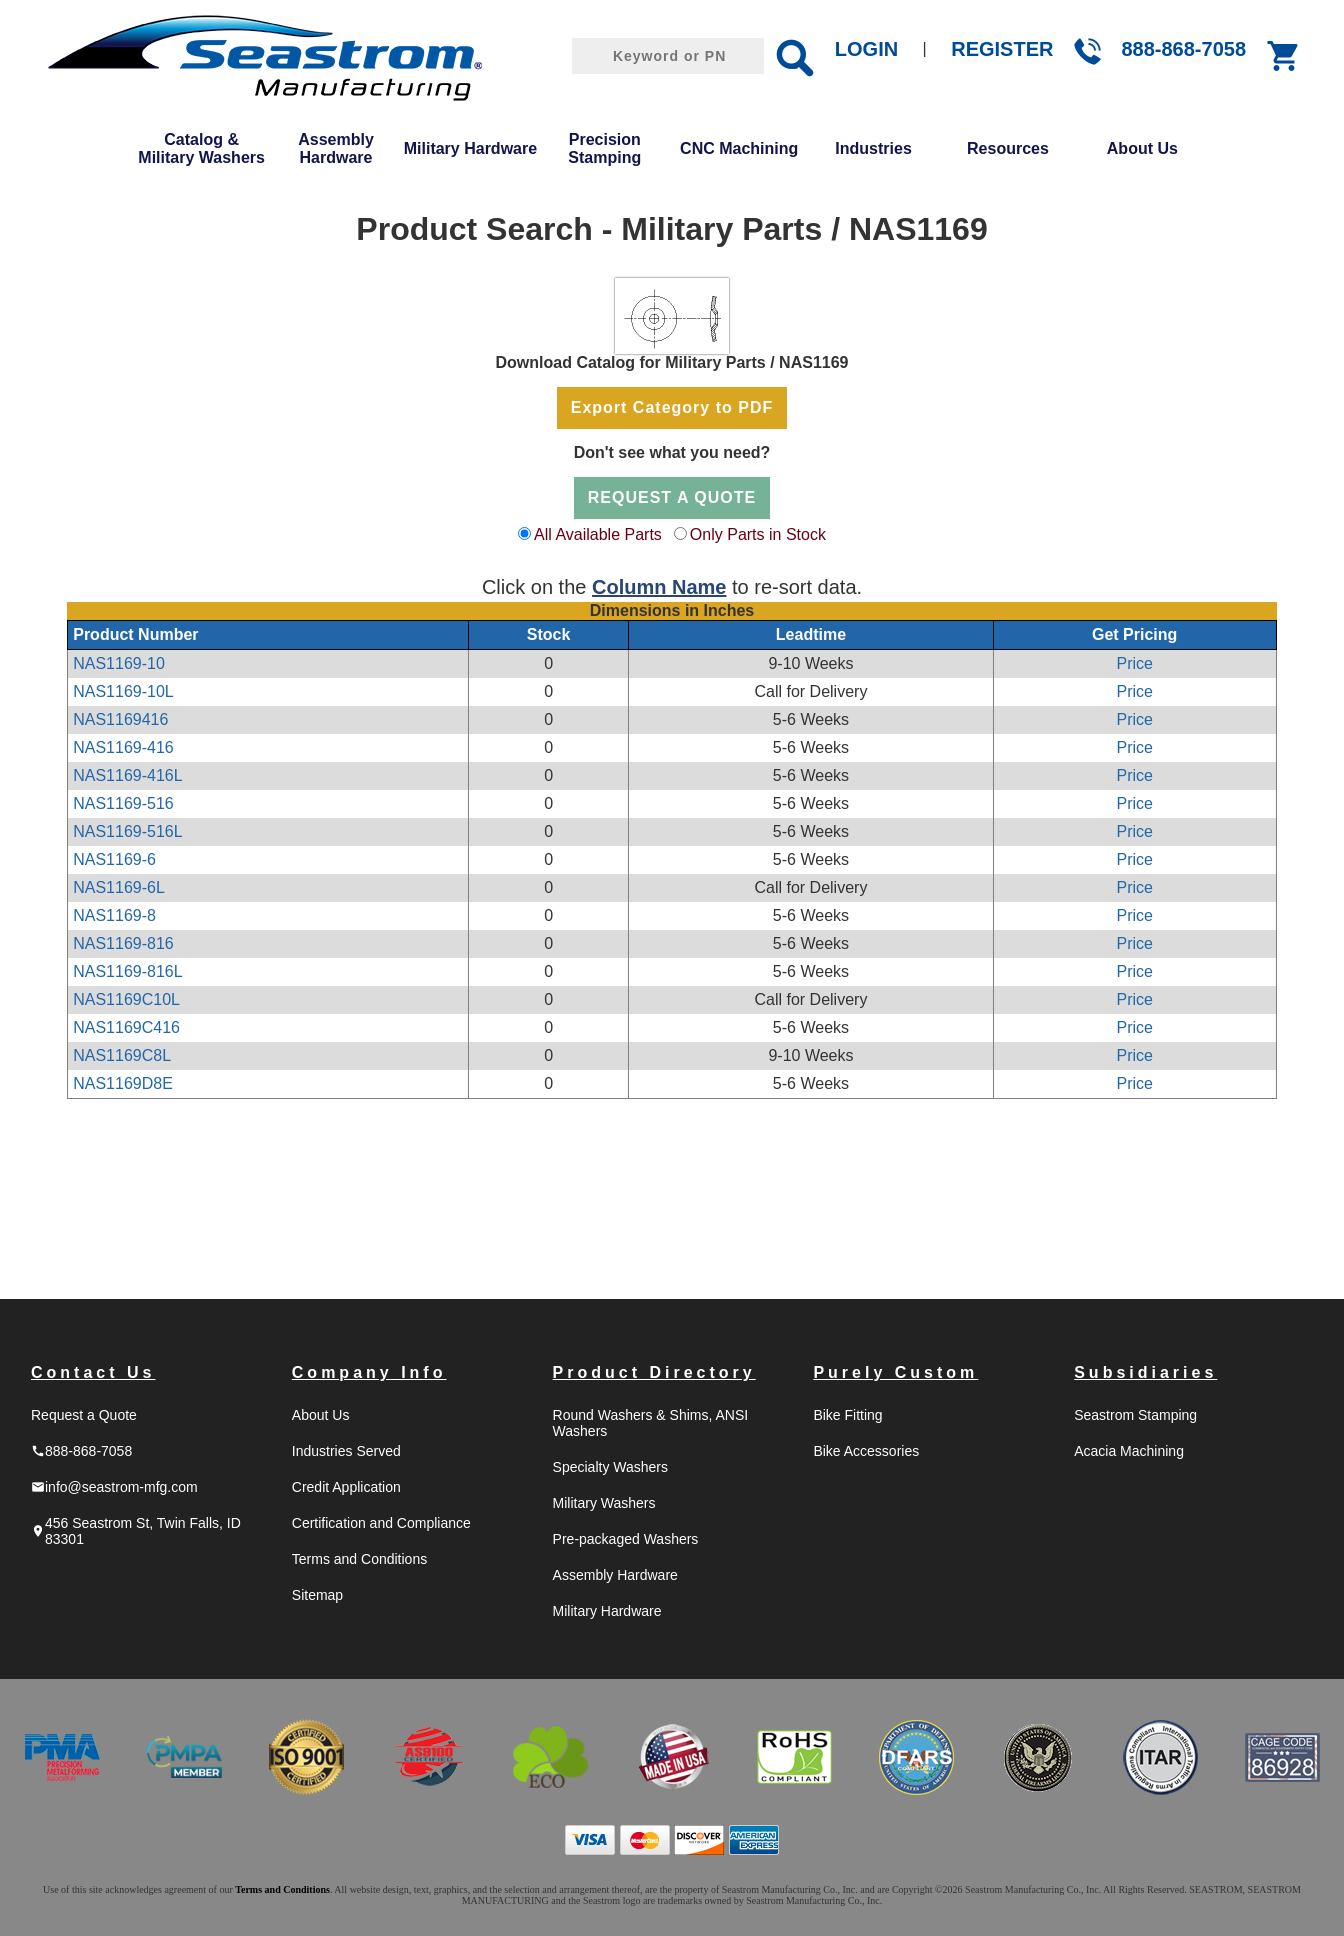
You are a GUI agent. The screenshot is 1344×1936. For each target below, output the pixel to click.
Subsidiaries (1145, 1372)
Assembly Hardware (336, 148)
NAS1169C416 (126, 1027)
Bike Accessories (866, 1451)
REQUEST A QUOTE (672, 497)
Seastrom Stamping (1135, 1415)
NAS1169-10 (119, 663)
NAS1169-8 (114, 915)
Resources (1008, 148)
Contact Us (93, 1372)
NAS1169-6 (114, 859)
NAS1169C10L (126, 999)
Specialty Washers (610, 1467)
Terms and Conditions (359, 1559)
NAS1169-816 (123, 943)
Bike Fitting (847, 1415)
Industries (873, 148)
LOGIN (866, 49)
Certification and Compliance (381, 1523)
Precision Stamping (604, 148)
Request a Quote (84, 1415)
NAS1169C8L (122, 1055)
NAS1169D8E (123, 1083)
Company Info (369, 1372)
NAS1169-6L (119, 887)
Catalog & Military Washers (201, 148)
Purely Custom (895, 1372)
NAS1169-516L (127, 831)
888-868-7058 (1183, 49)
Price (1134, 663)
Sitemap (317, 1595)
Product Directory (654, 1372)
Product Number (135, 634)
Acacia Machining (1129, 1451)
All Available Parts (598, 534)
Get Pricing (1134, 634)
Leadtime (811, 634)
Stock (549, 634)
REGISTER (1002, 49)
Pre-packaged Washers (626, 1539)
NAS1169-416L (127, 775)
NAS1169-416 (123, 747)
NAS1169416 (120, 719)
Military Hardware (470, 148)
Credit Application (346, 1487)
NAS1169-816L (127, 971)
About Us (1142, 148)
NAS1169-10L (123, 691)
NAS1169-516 (123, 803)
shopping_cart (1284, 56)
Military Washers (604, 1503)
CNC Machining (739, 148)
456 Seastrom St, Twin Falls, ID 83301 (136, 1531)
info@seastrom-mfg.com (114, 1487)
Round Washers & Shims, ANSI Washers (651, 1423)
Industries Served (346, 1451)
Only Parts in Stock (758, 534)
